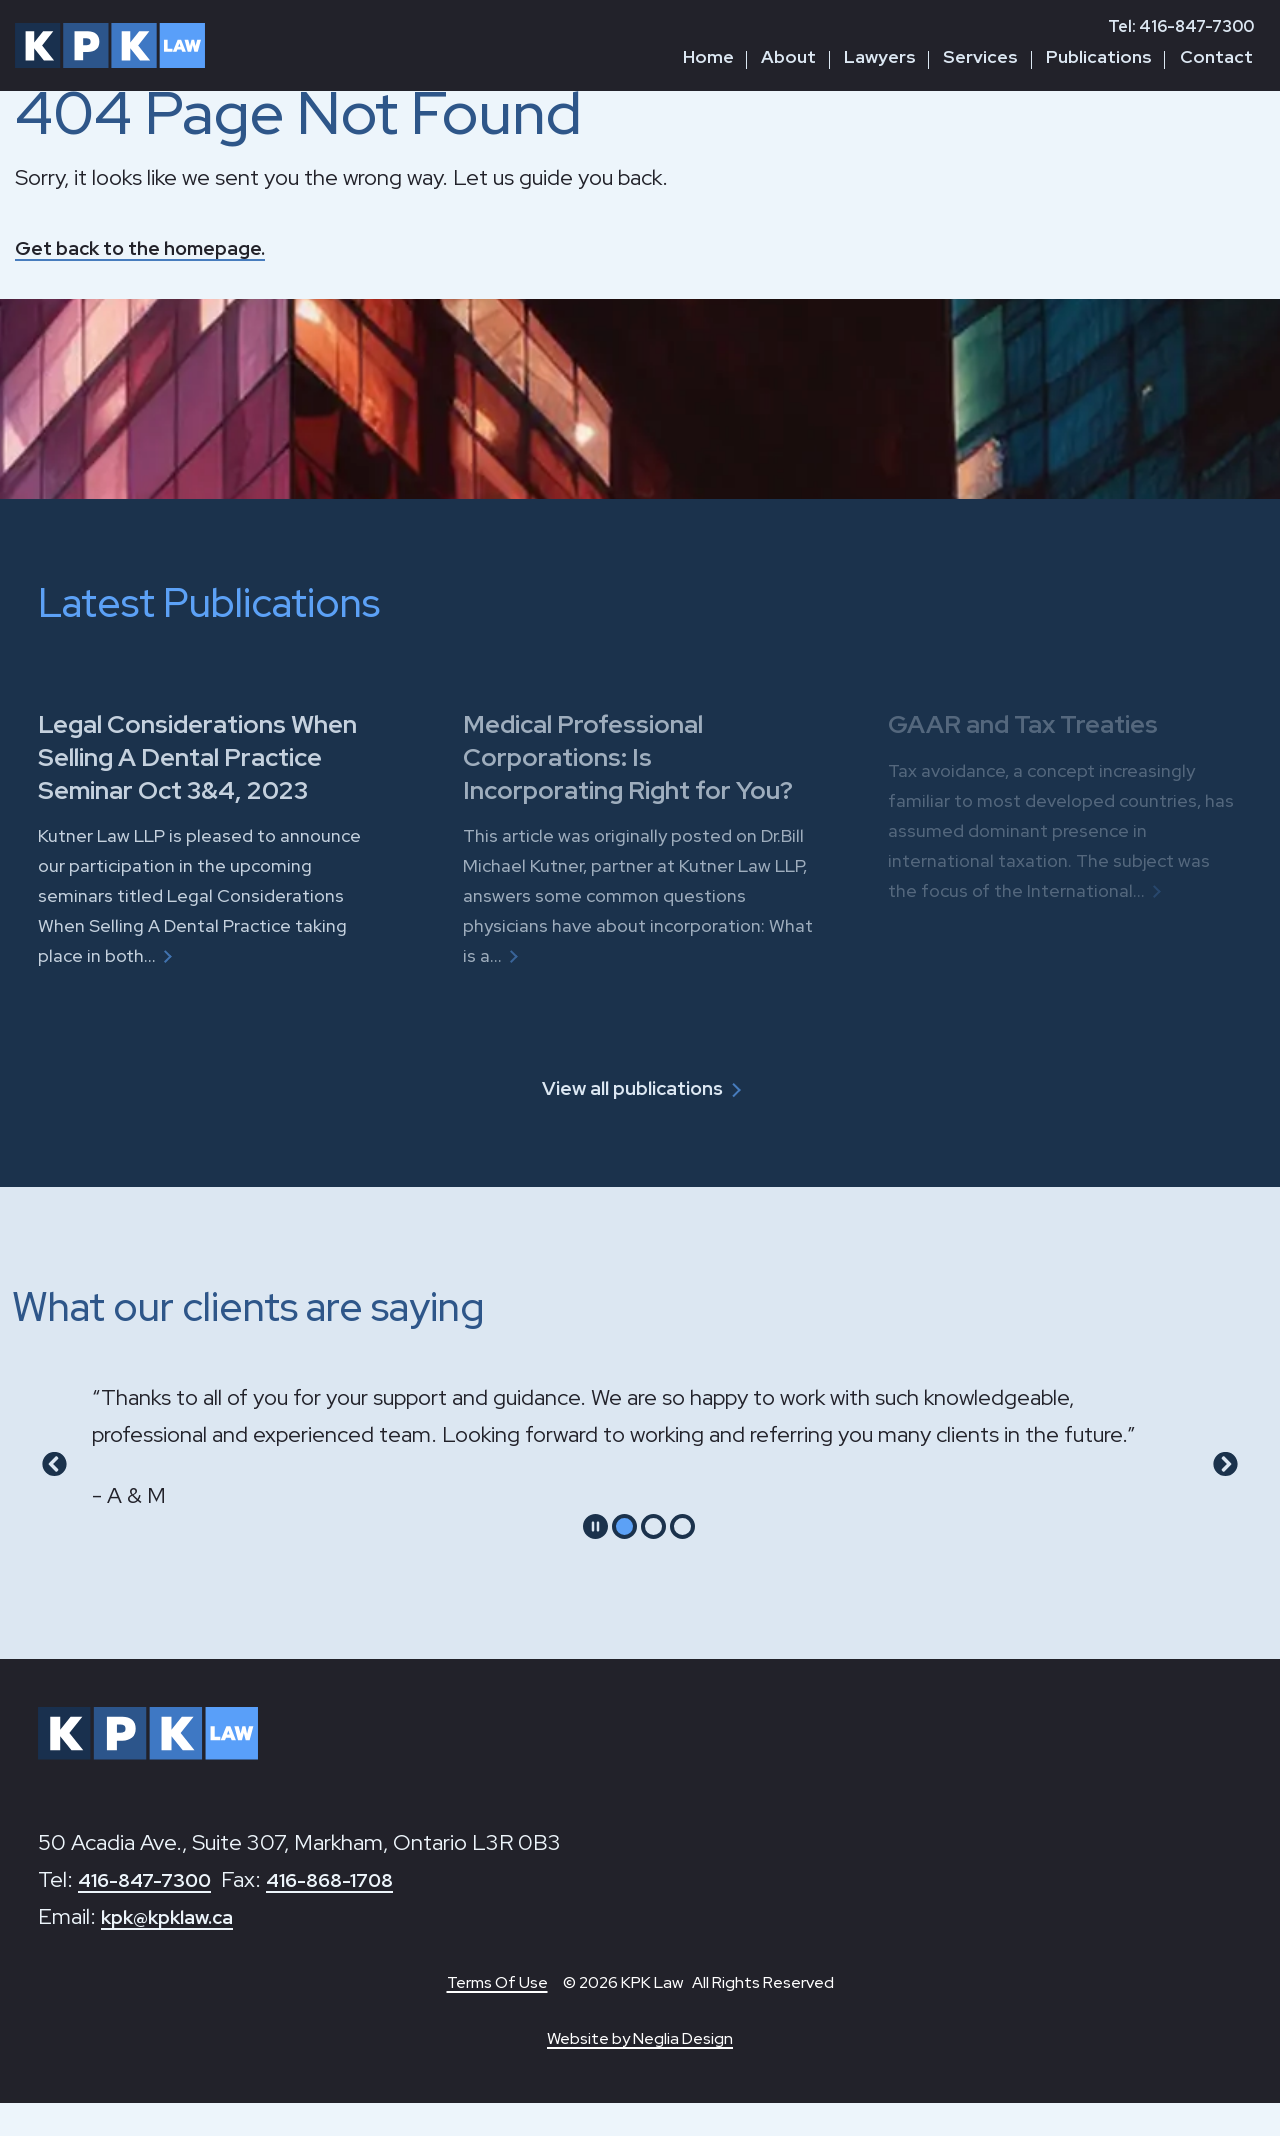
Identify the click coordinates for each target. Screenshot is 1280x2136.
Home (708, 56)
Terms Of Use (497, 2015)
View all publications (631, 1120)
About (788, 56)
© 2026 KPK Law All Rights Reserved (698, 2015)
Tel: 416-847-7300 (1181, 26)
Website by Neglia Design (640, 2071)
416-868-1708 (356, 1912)
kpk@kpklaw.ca (177, 1949)
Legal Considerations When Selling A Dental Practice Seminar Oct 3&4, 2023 (214, 755)
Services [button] (980, 56)
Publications (1099, 56)
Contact (1216, 56)
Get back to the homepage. (155, 247)
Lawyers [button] (880, 56)
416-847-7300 (153, 1912)
